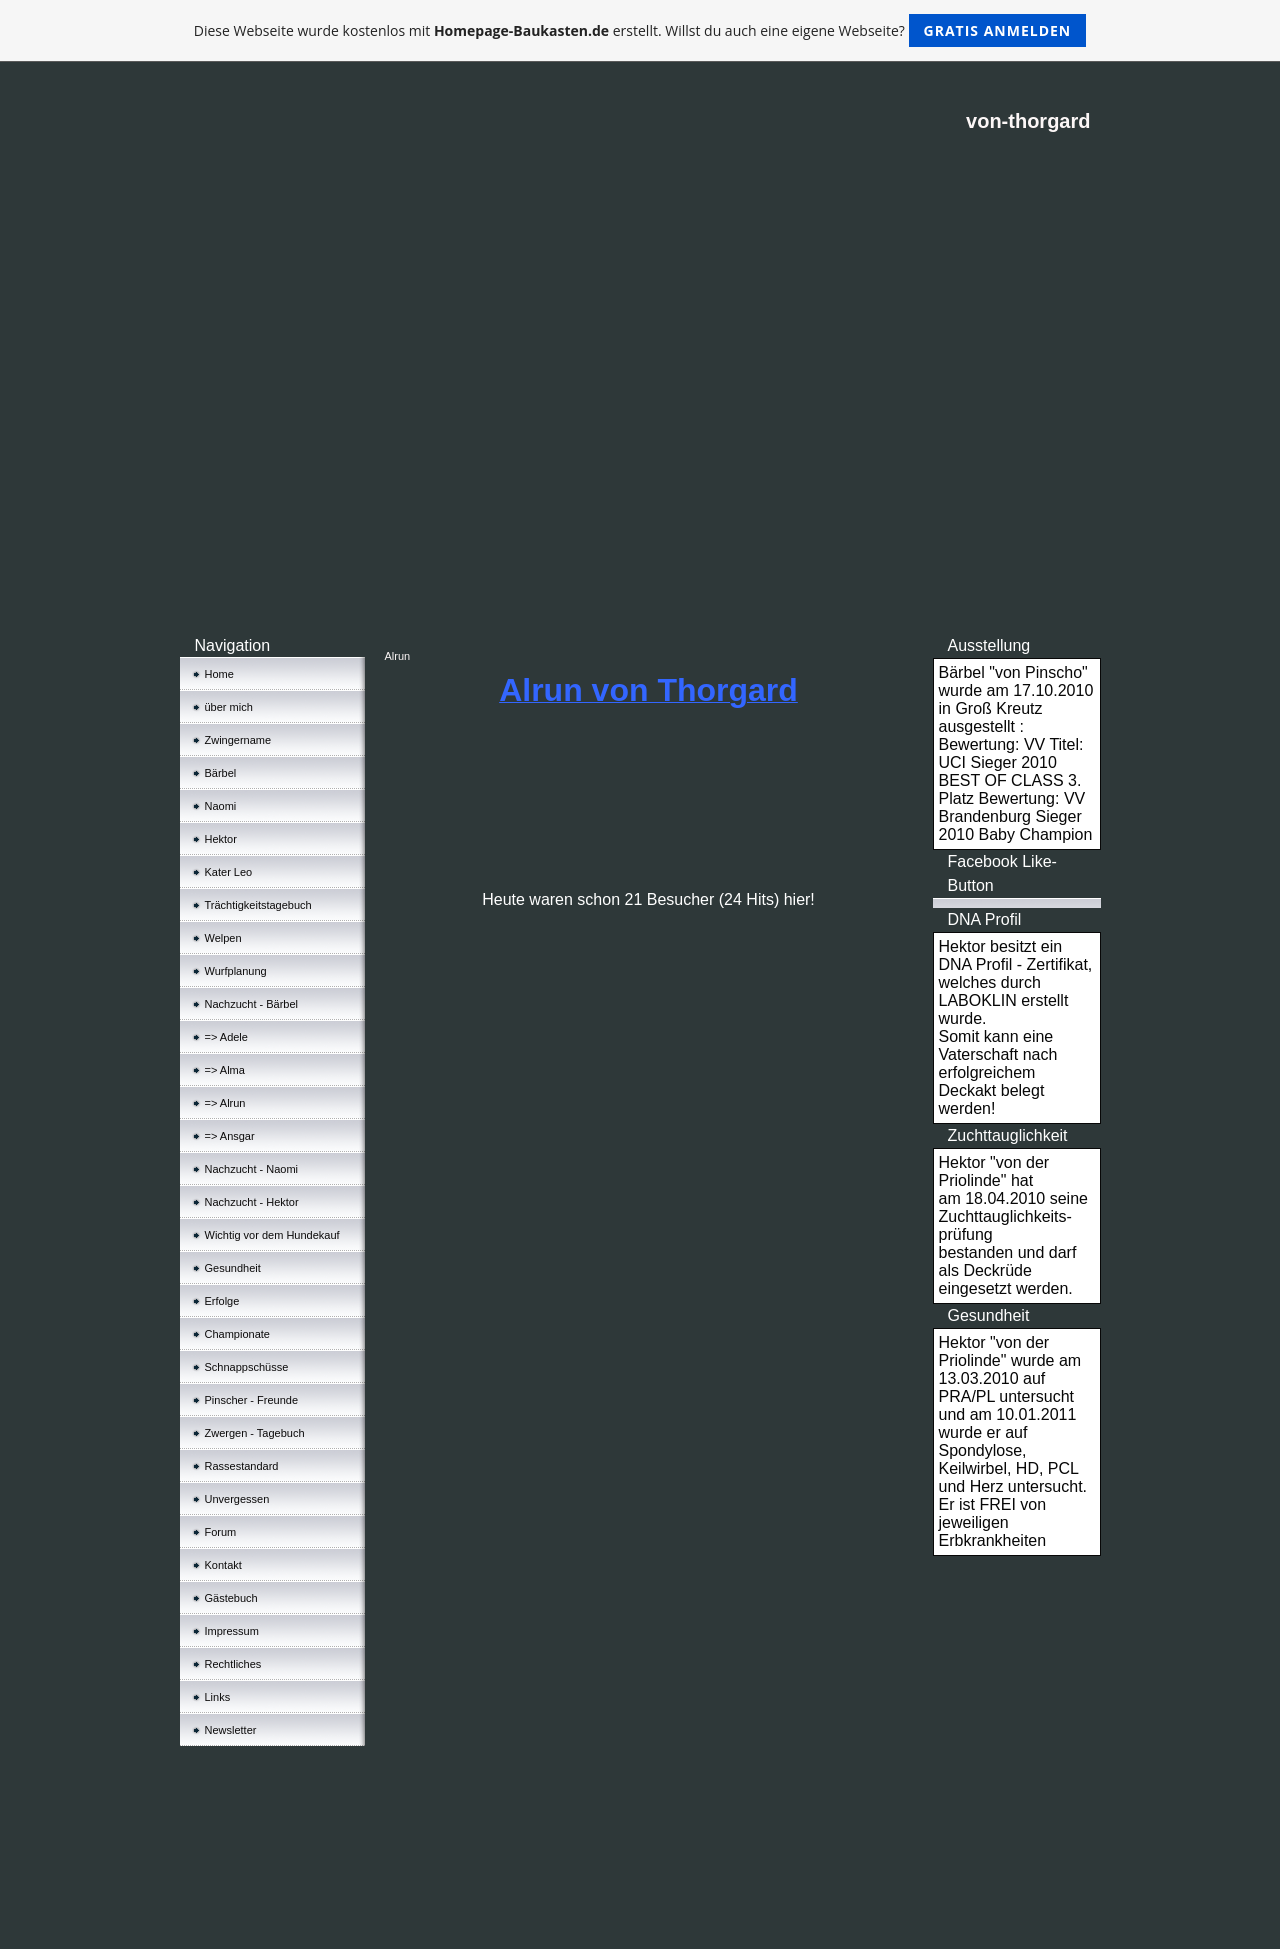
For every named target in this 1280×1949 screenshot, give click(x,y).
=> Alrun (225, 1103)
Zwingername (238, 740)
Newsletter (231, 1730)
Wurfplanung (236, 971)
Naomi (221, 806)
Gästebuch (231, 1598)
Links (218, 1697)
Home (219, 674)
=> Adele (226, 1037)
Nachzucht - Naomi (252, 1169)
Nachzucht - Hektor (252, 1202)
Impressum (232, 1631)
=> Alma (225, 1070)
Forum (221, 1532)
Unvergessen (237, 1499)
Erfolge (222, 1301)
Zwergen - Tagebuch (255, 1433)
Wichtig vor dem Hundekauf (272, 1235)
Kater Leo (229, 872)
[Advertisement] (640, 484)
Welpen (223, 938)
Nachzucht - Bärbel (252, 1004)
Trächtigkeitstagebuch (258, 905)
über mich (229, 707)
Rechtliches (233, 1664)
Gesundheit (233, 1268)
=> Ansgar (230, 1136)
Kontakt (223, 1565)
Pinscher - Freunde (252, 1400)
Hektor (221, 839)
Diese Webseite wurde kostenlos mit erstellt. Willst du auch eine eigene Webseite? (640, 30)
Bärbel (221, 773)
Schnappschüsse (247, 1367)
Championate (237, 1334)
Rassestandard (242, 1466)
